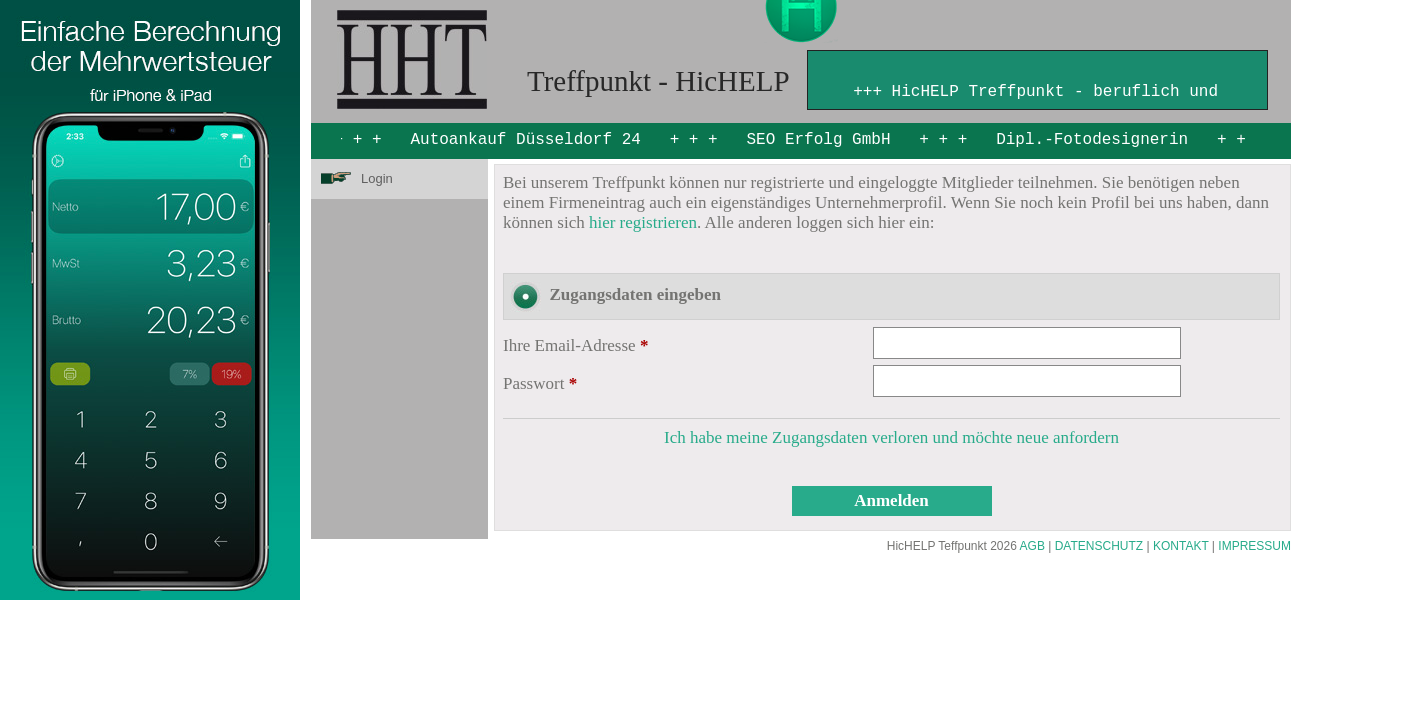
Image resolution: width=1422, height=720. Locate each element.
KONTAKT (1181, 546)
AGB (1032, 546)
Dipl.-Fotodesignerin (1093, 140)
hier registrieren (643, 222)
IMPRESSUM (1254, 546)
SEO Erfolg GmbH (819, 140)
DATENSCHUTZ (1099, 546)
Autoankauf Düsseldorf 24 (526, 140)
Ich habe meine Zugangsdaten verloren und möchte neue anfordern (891, 437)
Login (377, 178)
